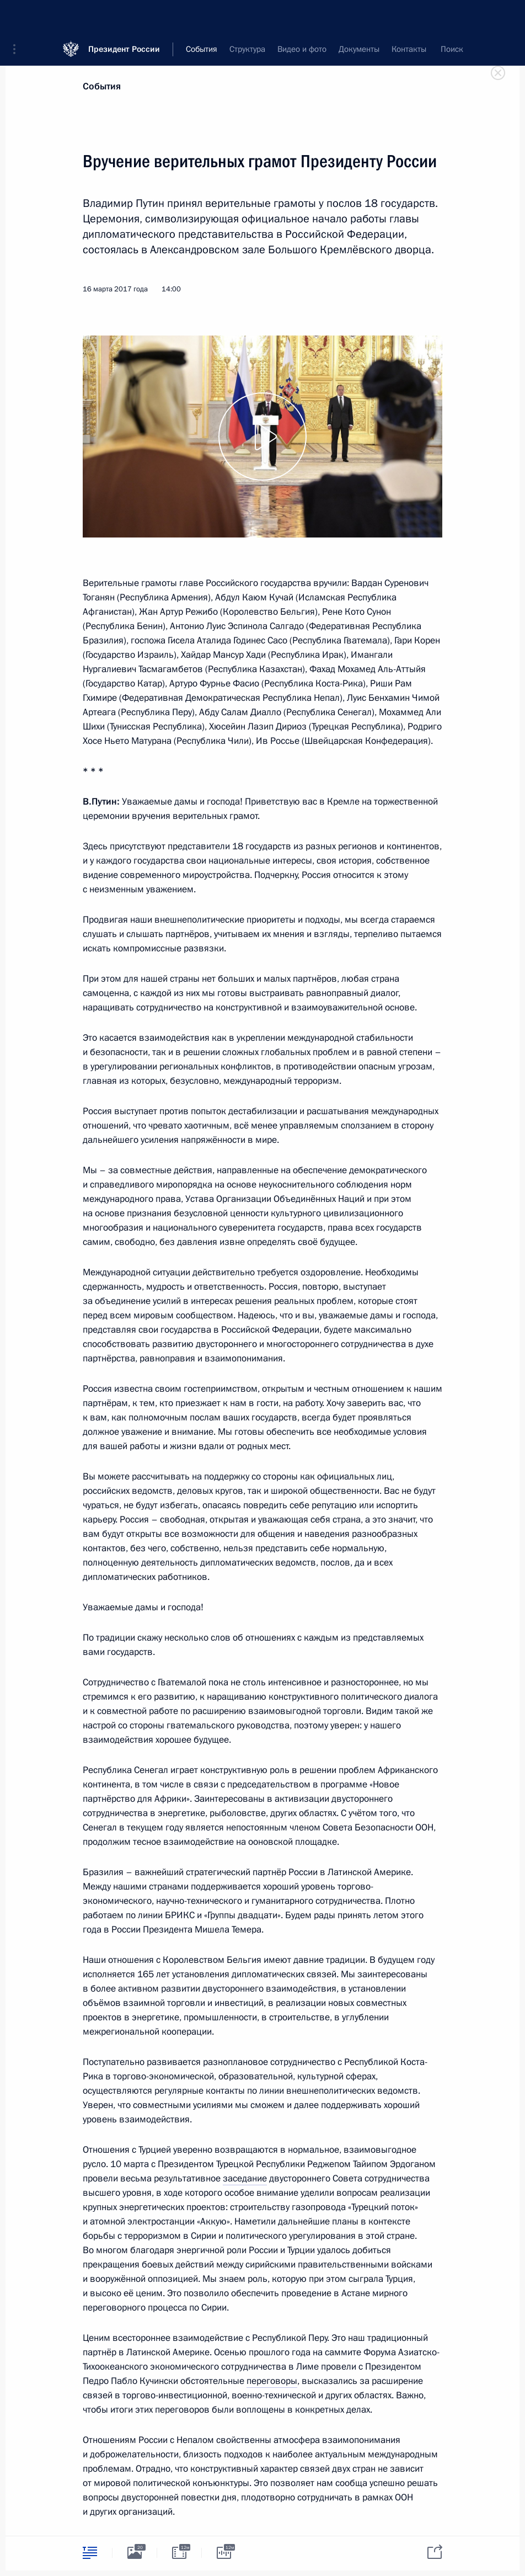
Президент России (124, 16)
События (102, 86)
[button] (18, 16)
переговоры (272, 2381)
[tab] (90, 2552)
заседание (245, 2178)
